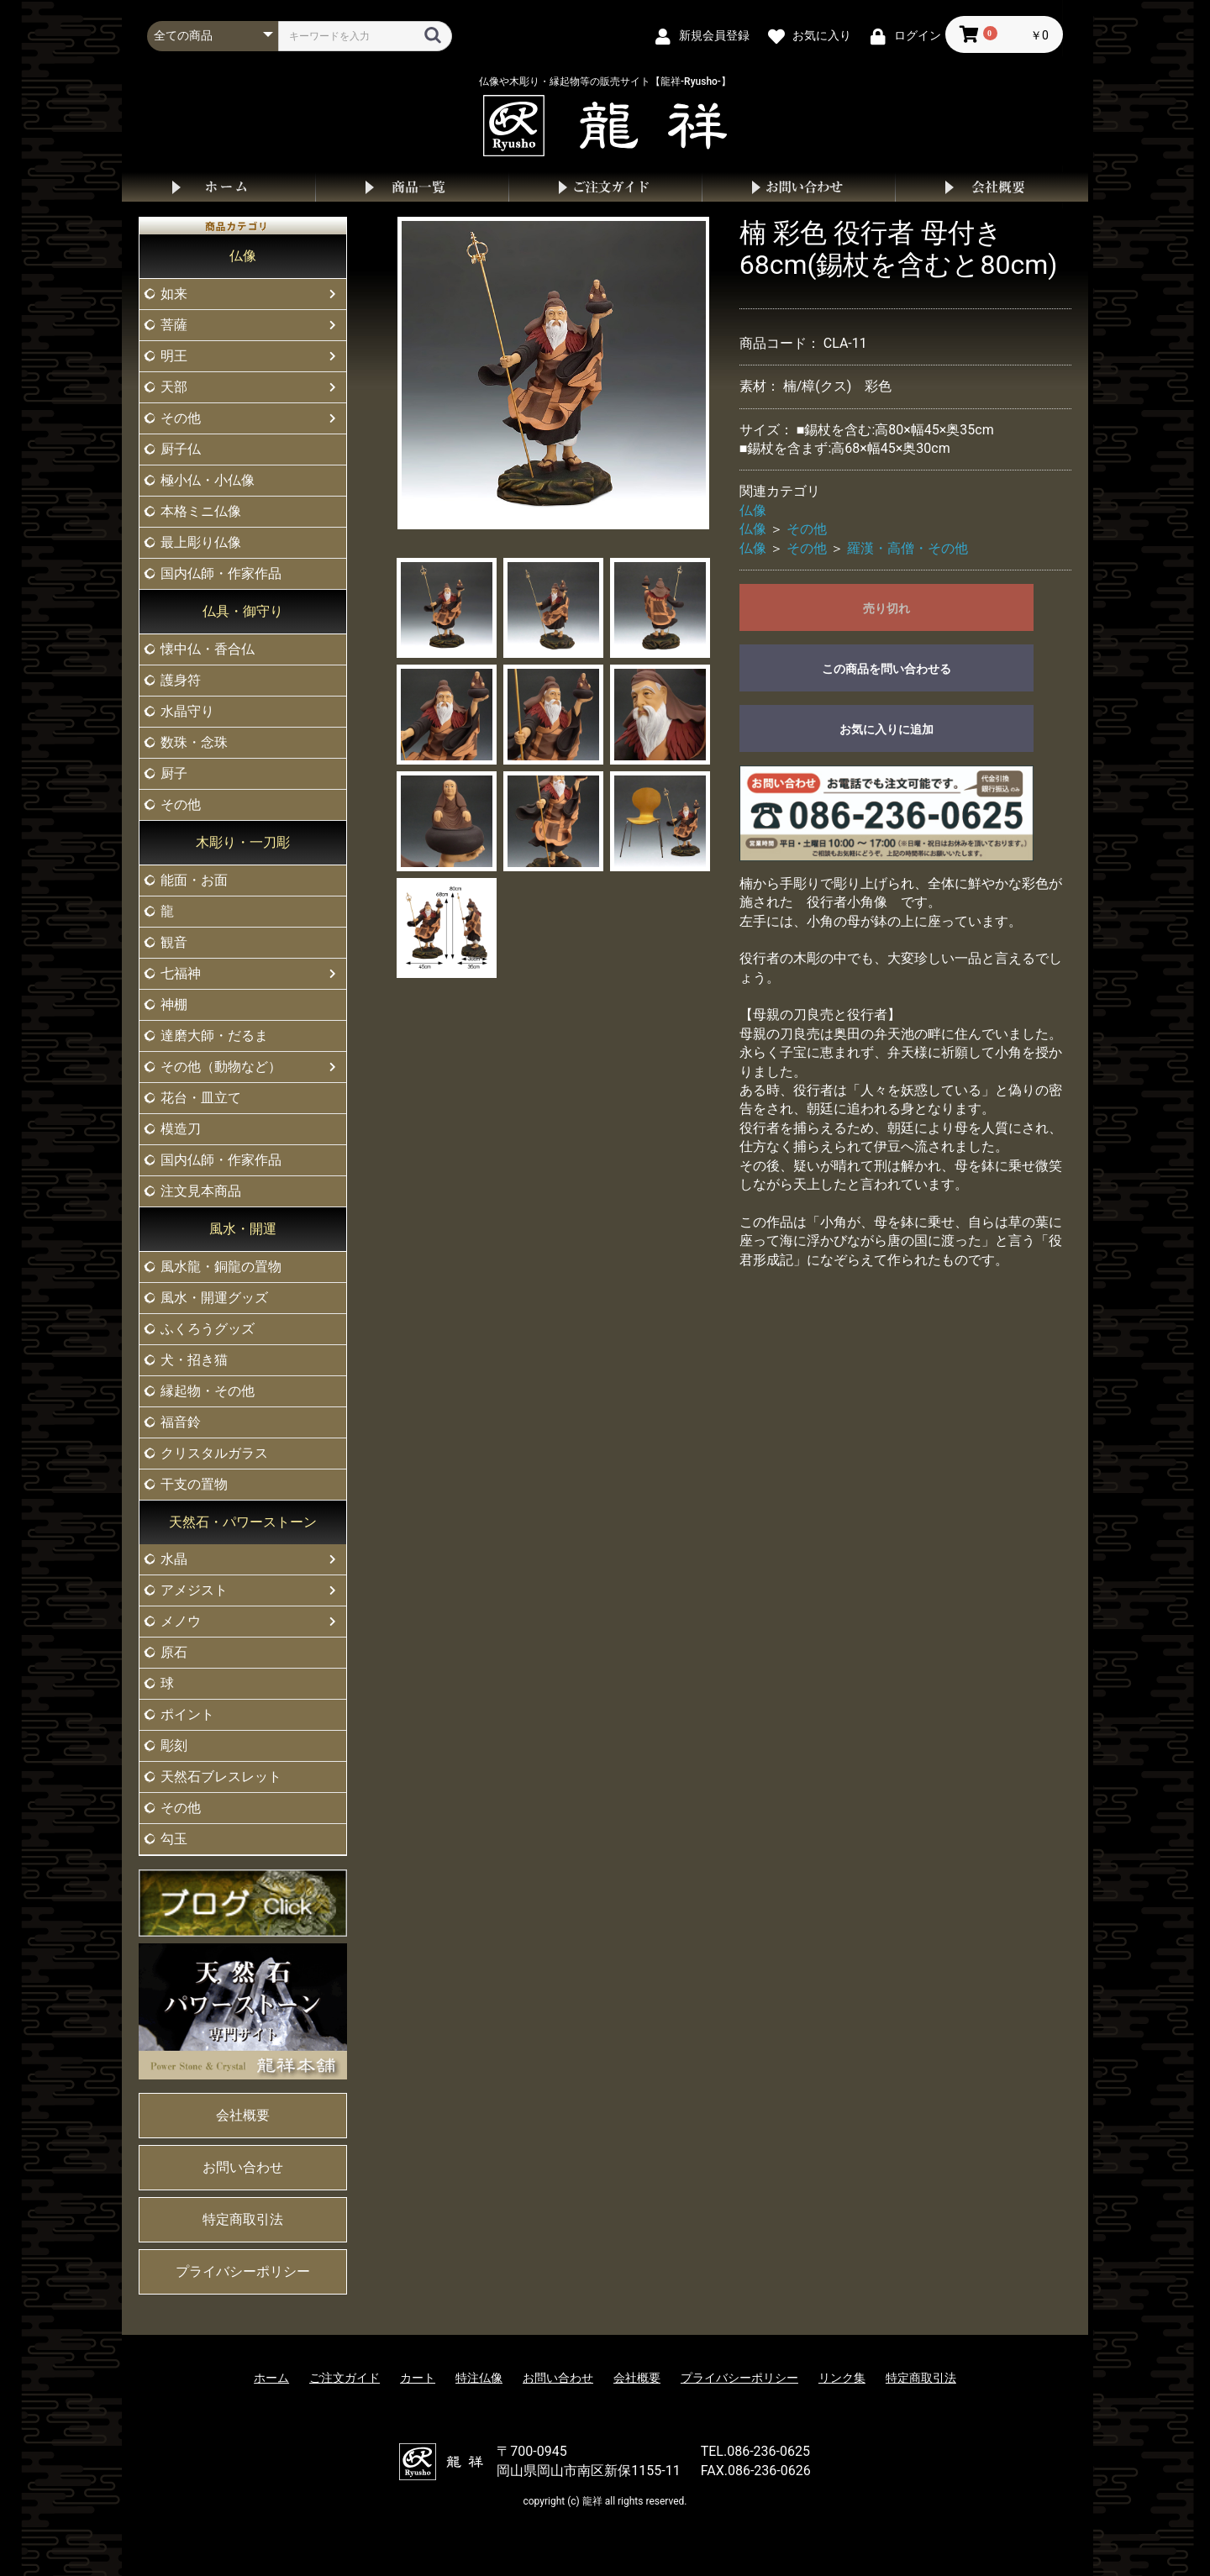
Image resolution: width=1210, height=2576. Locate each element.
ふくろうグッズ (207, 1329)
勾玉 (173, 1839)
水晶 (173, 1559)
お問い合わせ (798, 187)
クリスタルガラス (214, 1453)
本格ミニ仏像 (200, 511)
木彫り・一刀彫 (243, 842)
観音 (173, 942)
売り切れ (886, 608)
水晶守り (187, 711)
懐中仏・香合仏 (207, 649)
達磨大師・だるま (214, 1036)
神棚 (173, 1004)
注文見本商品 (200, 1191)
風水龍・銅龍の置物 (220, 1267)
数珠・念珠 (194, 742)
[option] (553, 373)
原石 (173, 1652)
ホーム (218, 187)
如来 (173, 294)
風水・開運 (242, 1229)
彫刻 (173, 1745)
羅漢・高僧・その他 (907, 548)
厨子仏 (180, 449)
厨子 (173, 773)
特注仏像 (478, 2377)
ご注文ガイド (605, 187)
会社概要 (991, 187)
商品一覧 (411, 187)
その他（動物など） (220, 1067)
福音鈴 (180, 1422)
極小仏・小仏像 (207, 480)
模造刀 (180, 1129)
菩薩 (173, 325)
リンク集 (841, 2377)
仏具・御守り (243, 611)
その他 (180, 418)
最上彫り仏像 (200, 542)
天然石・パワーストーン (243, 1522)
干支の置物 (194, 1484)
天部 (173, 387)
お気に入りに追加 (886, 729)
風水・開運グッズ (214, 1298)
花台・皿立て (200, 1098)
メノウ (180, 1621)
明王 (173, 356)
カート (417, 2377)
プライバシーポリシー (243, 2271)
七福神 (180, 973)
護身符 (180, 680)
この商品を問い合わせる (886, 669)
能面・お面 (194, 880)
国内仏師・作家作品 (220, 573)
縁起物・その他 (207, 1391)
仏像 (242, 256)
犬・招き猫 (194, 1360)
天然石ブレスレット (220, 1777)
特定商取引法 (243, 2219)
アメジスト (194, 1590)
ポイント (187, 1714)
